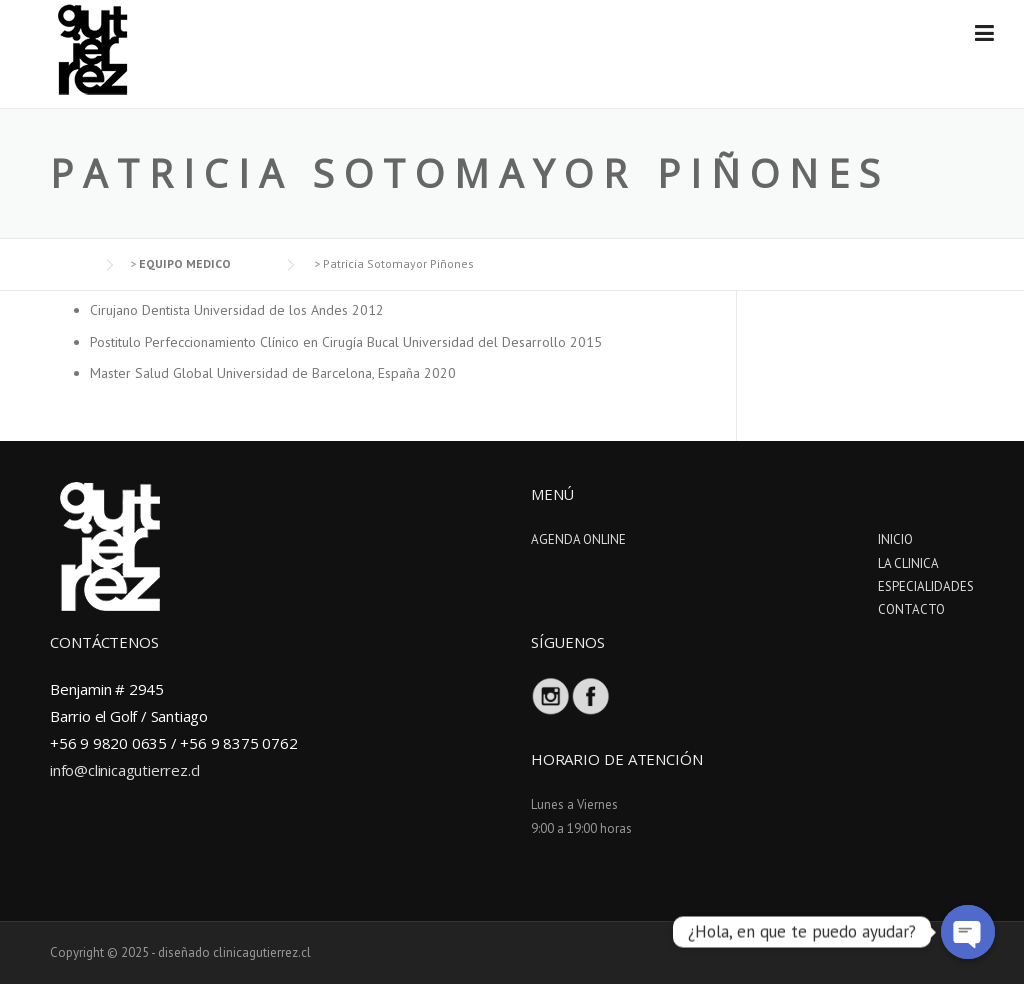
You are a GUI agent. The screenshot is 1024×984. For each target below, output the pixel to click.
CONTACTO (911, 609)
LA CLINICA (908, 563)
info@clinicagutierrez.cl (125, 770)
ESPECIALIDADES (926, 586)
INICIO (895, 539)
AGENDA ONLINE (578, 539)
